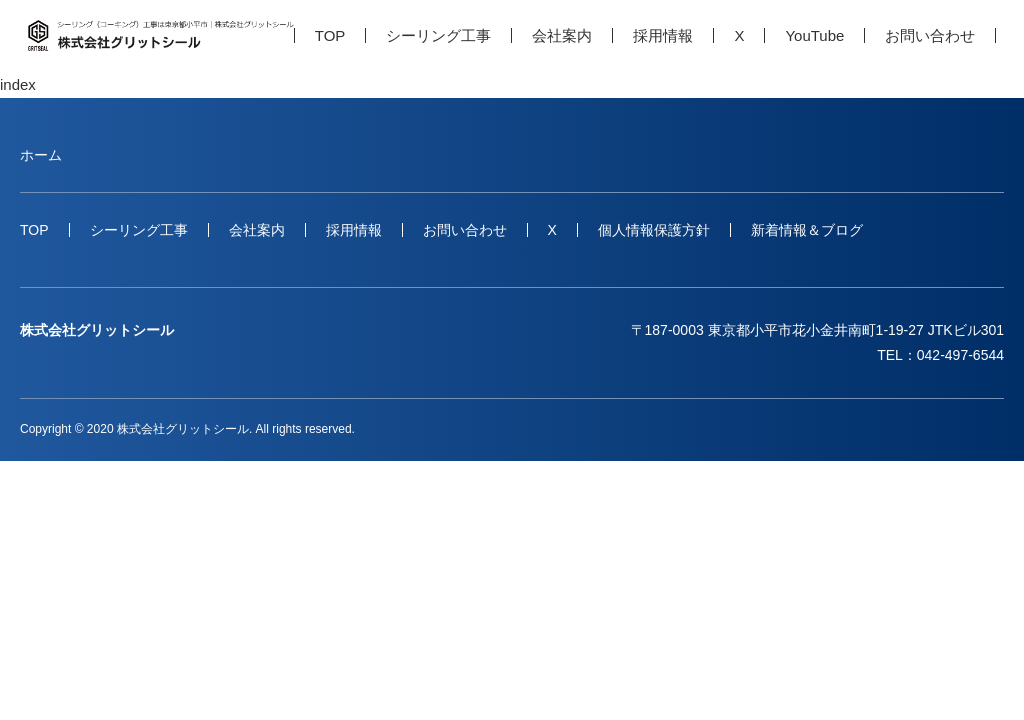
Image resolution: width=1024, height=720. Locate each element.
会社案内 (562, 35)
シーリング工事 (438, 35)
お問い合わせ (930, 35)
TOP (330, 35)
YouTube (814, 35)
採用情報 (663, 35)
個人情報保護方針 (654, 230)
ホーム (41, 155)
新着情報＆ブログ (807, 230)
